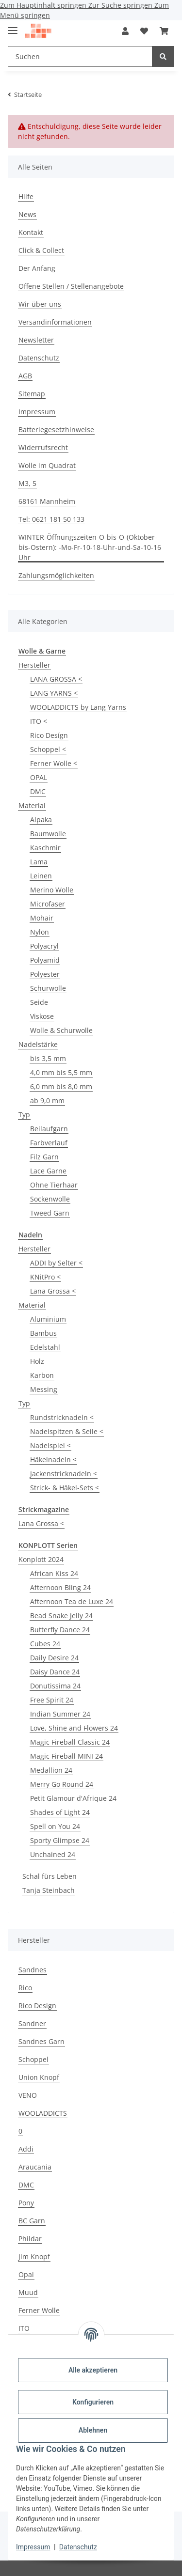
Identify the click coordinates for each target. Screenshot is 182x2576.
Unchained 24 (52, 1854)
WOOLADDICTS (42, 2113)
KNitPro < (45, 1276)
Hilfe (25, 196)
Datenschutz (78, 2547)
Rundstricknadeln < (62, 1417)
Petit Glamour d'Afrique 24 (73, 1798)
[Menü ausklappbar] (12, 26)
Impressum (33, 2547)
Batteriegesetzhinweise (56, 429)
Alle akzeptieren (92, 2370)
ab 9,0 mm (47, 1100)
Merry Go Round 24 (61, 1784)
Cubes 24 (45, 1643)
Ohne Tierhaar (54, 1184)
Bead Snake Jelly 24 (61, 1615)
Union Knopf (38, 2077)
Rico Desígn (49, 735)
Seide (39, 1002)
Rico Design (37, 2005)
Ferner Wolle (39, 2310)
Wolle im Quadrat (47, 465)
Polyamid (45, 960)
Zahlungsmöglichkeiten (56, 575)
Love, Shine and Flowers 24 (74, 1728)
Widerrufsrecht (43, 447)
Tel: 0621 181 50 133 (51, 519)
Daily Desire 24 (54, 1657)
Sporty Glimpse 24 (59, 1840)
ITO (24, 2328)
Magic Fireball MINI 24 (66, 1756)
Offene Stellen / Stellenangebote (71, 286)
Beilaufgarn (49, 1128)
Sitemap (31, 393)
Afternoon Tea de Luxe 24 (71, 1601)
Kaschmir (45, 847)
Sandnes (32, 1969)
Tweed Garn (49, 1213)
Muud (28, 2292)
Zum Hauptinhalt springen (44, 5)
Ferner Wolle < (53, 763)
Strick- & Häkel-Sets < (64, 1487)
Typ (24, 1114)
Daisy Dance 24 (55, 1671)
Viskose (42, 1016)
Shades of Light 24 (60, 1812)
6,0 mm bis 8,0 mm (61, 1086)
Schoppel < (48, 749)
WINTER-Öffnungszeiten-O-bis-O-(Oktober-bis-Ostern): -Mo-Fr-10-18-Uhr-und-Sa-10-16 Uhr (89, 547)
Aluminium (48, 1319)
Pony (26, 2202)
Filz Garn (44, 1156)
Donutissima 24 (55, 1685)
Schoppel (33, 2059)
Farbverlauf (48, 1142)
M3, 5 (27, 483)
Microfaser (47, 903)
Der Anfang (36, 268)
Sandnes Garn (41, 2041)
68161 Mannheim (46, 501)
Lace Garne (48, 1170)
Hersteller (34, 665)
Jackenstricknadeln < (63, 1473)
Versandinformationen (55, 322)
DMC (38, 791)
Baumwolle (48, 833)
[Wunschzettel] (144, 31)
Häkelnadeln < (53, 1459)
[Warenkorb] (164, 31)
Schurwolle (48, 988)
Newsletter (36, 339)
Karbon (42, 1375)
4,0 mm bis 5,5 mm (61, 1072)
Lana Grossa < (53, 1291)
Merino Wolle (51, 889)
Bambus (43, 1333)
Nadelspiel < (50, 1445)
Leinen (41, 875)
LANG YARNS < (54, 693)
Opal (26, 2274)
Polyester (45, 974)
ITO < (38, 721)
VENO (27, 2095)
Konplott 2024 (41, 1559)
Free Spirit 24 (51, 1699)
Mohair (41, 917)
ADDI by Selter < (56, 1262)
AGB (25, 375)
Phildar (30, 2238)
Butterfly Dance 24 (60, 1629)
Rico (25, 1987)
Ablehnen (93, 2430)
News (27, 214)
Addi (25, 2149)
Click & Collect (41, 250)
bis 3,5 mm (48, 1058)
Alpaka (41, 819)
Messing (43, 1389)
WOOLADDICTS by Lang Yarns (78, 707)
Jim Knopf (34, 2256)
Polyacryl (44, 946)
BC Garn (31, 2220)
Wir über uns (39, 304)
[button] (125, 31)
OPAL (38, 777)
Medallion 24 (51, 1770)
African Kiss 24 (54, 1573)
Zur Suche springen (121, 5)
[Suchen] (80, 56)
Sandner (32, 2023)
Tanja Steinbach (48, 1890)
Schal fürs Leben (49, 1876)
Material (32, 805)
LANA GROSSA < (56, 679)
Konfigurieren (93, 2402)
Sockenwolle (50, 1198)
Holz (37, 1361)
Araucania (34, 2166)
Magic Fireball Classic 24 (70, 1742)
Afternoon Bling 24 (60, 1587)
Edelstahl (45, 1347)
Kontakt (30, 232)
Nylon (39, 932)
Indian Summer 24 (60, 1713)
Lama (39, 861)
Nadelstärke (38, 1044)
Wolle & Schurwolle (61, 1030)
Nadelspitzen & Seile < (66, 1431)
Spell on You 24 (55, 1826)
